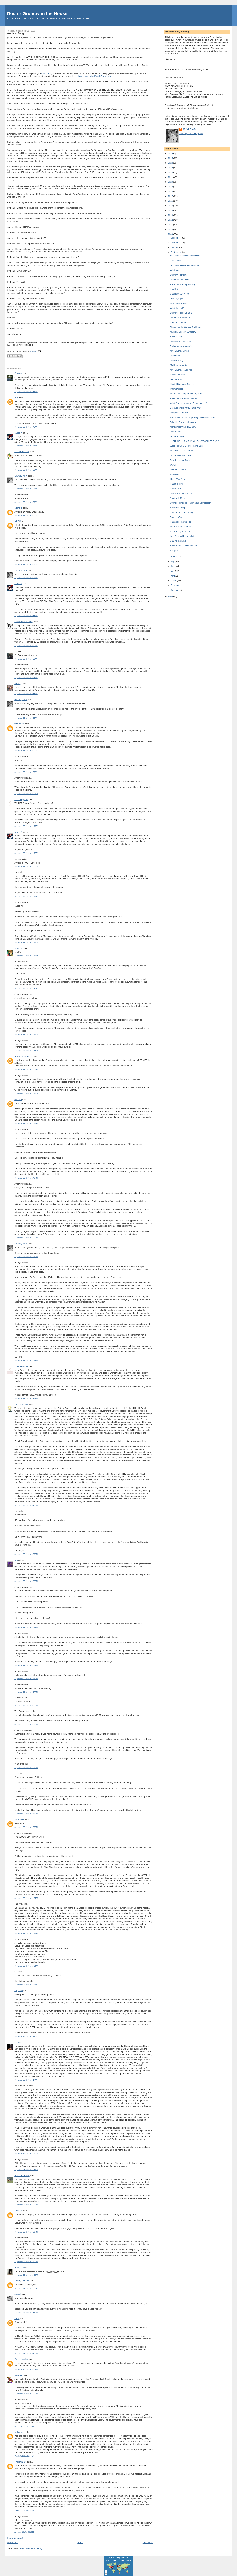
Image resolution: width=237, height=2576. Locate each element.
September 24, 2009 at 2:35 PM (26, 2312)
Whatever (174, 270)
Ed (15, 651)
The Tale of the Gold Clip (181, 493)
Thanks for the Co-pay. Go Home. (186, 327)
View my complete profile (191, 133)
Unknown (18, 2432)
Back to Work (176, 488)
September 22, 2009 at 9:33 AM (26, 694)
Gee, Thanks (176, 260)
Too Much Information (180, 317)
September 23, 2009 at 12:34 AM (26, 1966)
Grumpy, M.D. (20, 476)
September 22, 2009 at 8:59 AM (26, 502)
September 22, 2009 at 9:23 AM (26, 659)
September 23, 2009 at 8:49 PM (26, 2262)
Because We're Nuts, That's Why (185, 408)
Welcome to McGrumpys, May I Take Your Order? (193, 417)
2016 (170, 201)
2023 (170, 168)
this (43, 73)
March (174, 580)
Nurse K (18, 433)
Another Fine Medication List (183, 546)
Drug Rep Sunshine (179, 412)
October (175, 247)
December (176, 238)
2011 (170, 225)
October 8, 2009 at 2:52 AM (24, 2426)
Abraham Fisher (21, 2175)
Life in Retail (176, 379)
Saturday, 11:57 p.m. (180, 294)
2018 (170, 191)
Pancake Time (176, 484)
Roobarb (18, 2211)
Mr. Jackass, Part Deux (181, 455)
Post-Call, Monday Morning (183, 284)
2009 (170, 234)
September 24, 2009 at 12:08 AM (26, 2288)
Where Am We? (177, 374)
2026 (170, 153)
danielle (18, 1099)
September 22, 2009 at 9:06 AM (26, 564)
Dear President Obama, (181, 313)
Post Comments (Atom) (31, 2548)
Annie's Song (15, 33)
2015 (170, 206)
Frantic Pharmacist (23, 1056)
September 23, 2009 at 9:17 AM (26, 2080)
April (173, 576)
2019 (170, 187)
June (173, 566)
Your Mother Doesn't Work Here (185, 256)
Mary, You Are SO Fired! (181, 526)
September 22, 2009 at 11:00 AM (26, 866)
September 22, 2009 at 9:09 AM (26, 578)
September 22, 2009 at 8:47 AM (26, 446)
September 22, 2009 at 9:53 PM (26, 1827)
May (173, 571)
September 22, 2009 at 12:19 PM (26, 1094)
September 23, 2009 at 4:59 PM (26, 2232)
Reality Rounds (21, 2281)
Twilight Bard (20, 2462)
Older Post (148, 2542)
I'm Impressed (176, 389)
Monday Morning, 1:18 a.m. (183, 427)
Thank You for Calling (180, 279)
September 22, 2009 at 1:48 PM (26, 1178)
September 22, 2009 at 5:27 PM (26, 1692)
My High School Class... (181, 341)
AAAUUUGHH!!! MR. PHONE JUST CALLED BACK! (194, 441)
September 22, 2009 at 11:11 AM (26, 896)
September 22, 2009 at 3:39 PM (26, 1627)
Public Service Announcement (184, 398)
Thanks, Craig (176, 360)
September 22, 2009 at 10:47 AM (26, 853)
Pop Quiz (174, 289)
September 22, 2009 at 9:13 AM (26, 616)
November (176, 242)
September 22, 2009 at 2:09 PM (26, 1238)
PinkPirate (19, 1820)
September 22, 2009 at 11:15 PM (26, 1933)
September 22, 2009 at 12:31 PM (26, 1123)
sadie (16, 2318)
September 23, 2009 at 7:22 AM (26, 2036)
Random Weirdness (179, 322)
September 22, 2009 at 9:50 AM (26, 772)
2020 (170, 182)
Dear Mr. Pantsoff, (178, 275)
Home (80, 2542)
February (175, 585)
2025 (170, 158)
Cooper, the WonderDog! (181, 512)
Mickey (17, 683)
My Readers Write (178, 365)
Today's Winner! (177, 517)
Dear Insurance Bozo (180, 460)
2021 (170, 177)
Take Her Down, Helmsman (183, 422)
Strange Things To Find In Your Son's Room (190, 503)
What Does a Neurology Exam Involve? (188, 403)
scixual (17, 2294)
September (176, 252)
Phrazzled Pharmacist (180, 522)
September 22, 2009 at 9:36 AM (26, 718)
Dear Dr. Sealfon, (178, 469)
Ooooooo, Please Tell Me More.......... (187, 265)
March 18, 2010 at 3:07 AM (24, 2456)
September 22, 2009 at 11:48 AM (26, 1034)
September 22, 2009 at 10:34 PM (26, 1898)
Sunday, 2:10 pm (178, 498)
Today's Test (176, 431)
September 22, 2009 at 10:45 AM (26, 826)
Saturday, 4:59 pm (178, 507)
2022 (170, 172)
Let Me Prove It (177, 436)
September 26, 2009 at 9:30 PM (26, 2369)
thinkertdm (19, 724)
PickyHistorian (21, 2359)
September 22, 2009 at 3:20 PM (26, 1554)
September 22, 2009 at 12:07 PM (26, 1069)
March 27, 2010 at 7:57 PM (24, 2510)
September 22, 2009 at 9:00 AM (26, 515)
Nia (16, 1560)
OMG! (173, 465)
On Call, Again (177, 298)
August (174, 557)
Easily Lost (19, 2267)
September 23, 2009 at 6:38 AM (26, 1985)
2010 (170, 229)
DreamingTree (21, 799)
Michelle (18, 508)
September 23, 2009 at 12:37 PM (26, 2170)
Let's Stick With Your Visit (182, 536)
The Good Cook (21, 451)
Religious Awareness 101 (182, 346)
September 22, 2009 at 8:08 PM (26, 1724)
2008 (170, 596)
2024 (170, 163)
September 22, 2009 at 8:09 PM (26, 1768)
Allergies (174, 550)
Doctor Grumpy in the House (37, 13)
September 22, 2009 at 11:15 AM (26, 942)
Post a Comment (15, 2538)
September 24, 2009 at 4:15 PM (26, 2353)
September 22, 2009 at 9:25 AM (26, 678)
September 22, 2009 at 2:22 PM (26, 1257)
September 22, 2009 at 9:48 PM (26, 1814)
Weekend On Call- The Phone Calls (186, 446)
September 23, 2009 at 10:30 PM (26, 2275)
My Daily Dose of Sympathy (183, 332)
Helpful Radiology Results (182, 384)
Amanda (18, 948)
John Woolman (21, 1404)
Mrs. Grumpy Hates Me (181, 370)
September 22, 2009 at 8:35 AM (26, 392)
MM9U (17, 521)
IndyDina (18, 1990)
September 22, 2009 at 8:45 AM (26, 427)
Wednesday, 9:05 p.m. (180, 531)
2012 (170, 220)
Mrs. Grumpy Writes (179, 351)
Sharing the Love (178, 541)
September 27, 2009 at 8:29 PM (26, 2394)
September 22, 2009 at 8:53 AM (26, 470)
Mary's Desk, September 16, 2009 (186, 393)
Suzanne (18, 373)
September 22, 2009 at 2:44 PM (26, 1360)
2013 (170, 215)
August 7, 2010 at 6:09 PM (24, 2532)
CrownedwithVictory (23, 621)
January (175, 590)
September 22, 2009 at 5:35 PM (26, 1705)
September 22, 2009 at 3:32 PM (26, 1581)
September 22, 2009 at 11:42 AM (26, 988)
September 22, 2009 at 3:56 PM (26, 1665)
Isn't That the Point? (179, 303)
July (173, 561)
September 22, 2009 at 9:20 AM (26, 646)
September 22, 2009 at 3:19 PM (26, 1505)
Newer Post (12, 2542)
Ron (16, 397)
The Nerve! (175, 355)
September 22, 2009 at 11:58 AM (26, 1050)
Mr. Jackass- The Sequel (181, 450)
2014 (170, 210)
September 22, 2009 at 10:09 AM (26, 794)
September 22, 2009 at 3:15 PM (26, 1398)
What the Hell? (177, 308)
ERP (16, 2042)
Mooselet (18, 2375)
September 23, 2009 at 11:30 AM (26, 2153)
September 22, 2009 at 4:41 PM (26, 1679)
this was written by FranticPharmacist (93, 76)
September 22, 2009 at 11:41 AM (26, 956)
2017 (170, 196)
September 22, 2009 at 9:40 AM (26, 750)
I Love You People (178, 479)
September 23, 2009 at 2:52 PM (26, 2205)
